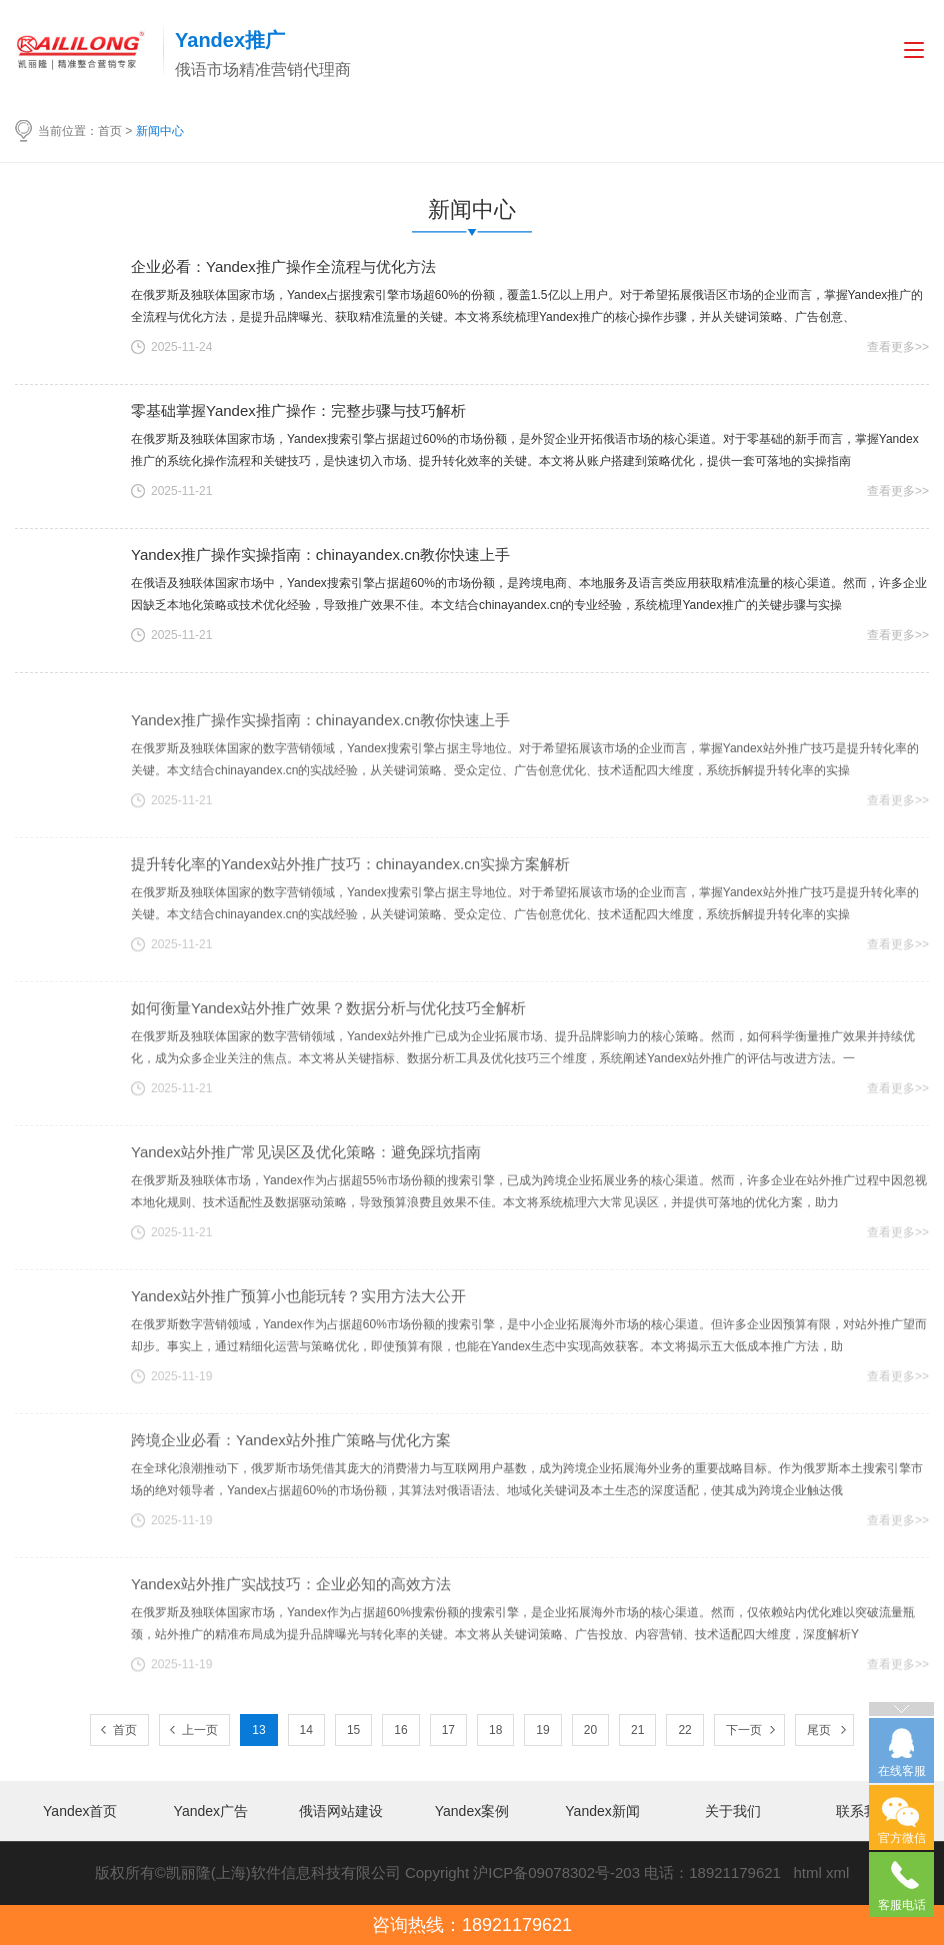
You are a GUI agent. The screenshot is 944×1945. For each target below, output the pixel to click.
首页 (110, 131)
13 (258, 1730)
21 (637, 1730)
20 (590, 1730)
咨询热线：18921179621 (472, 1925)
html (807, 1872)
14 (306, 1730)
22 (684, 1730)
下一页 (744, 1730)
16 (400, 1730)
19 (542, 1730)
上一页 (200, 1730)
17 (448, 1730)
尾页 (819, 1730)
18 (495, 1730)
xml (837, 1872)
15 (353, 1730)
